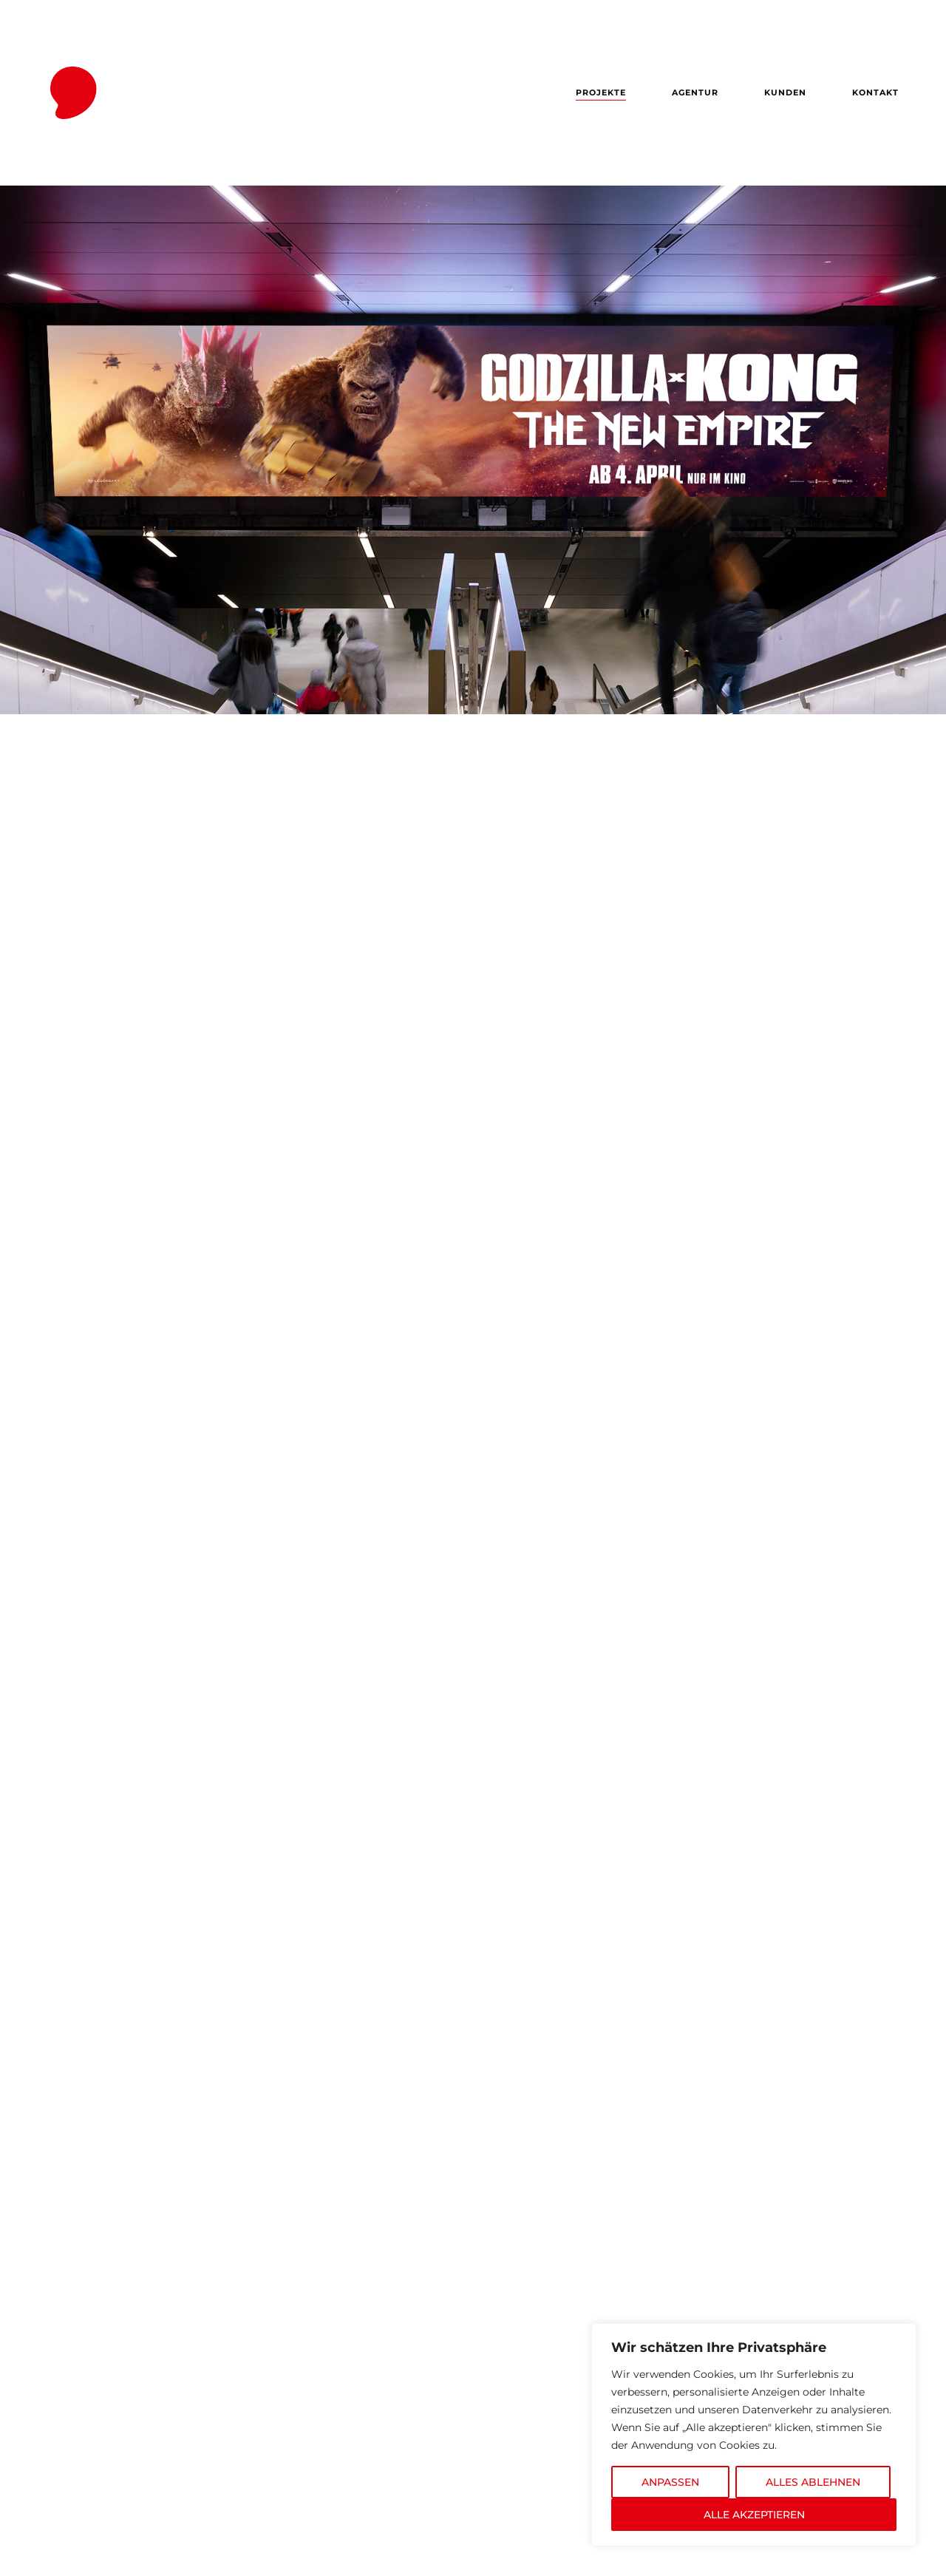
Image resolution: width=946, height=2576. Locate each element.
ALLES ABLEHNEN (813, 2482)
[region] (753, 2434)
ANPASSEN (670, 2482)
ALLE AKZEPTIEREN (754, 2514)
